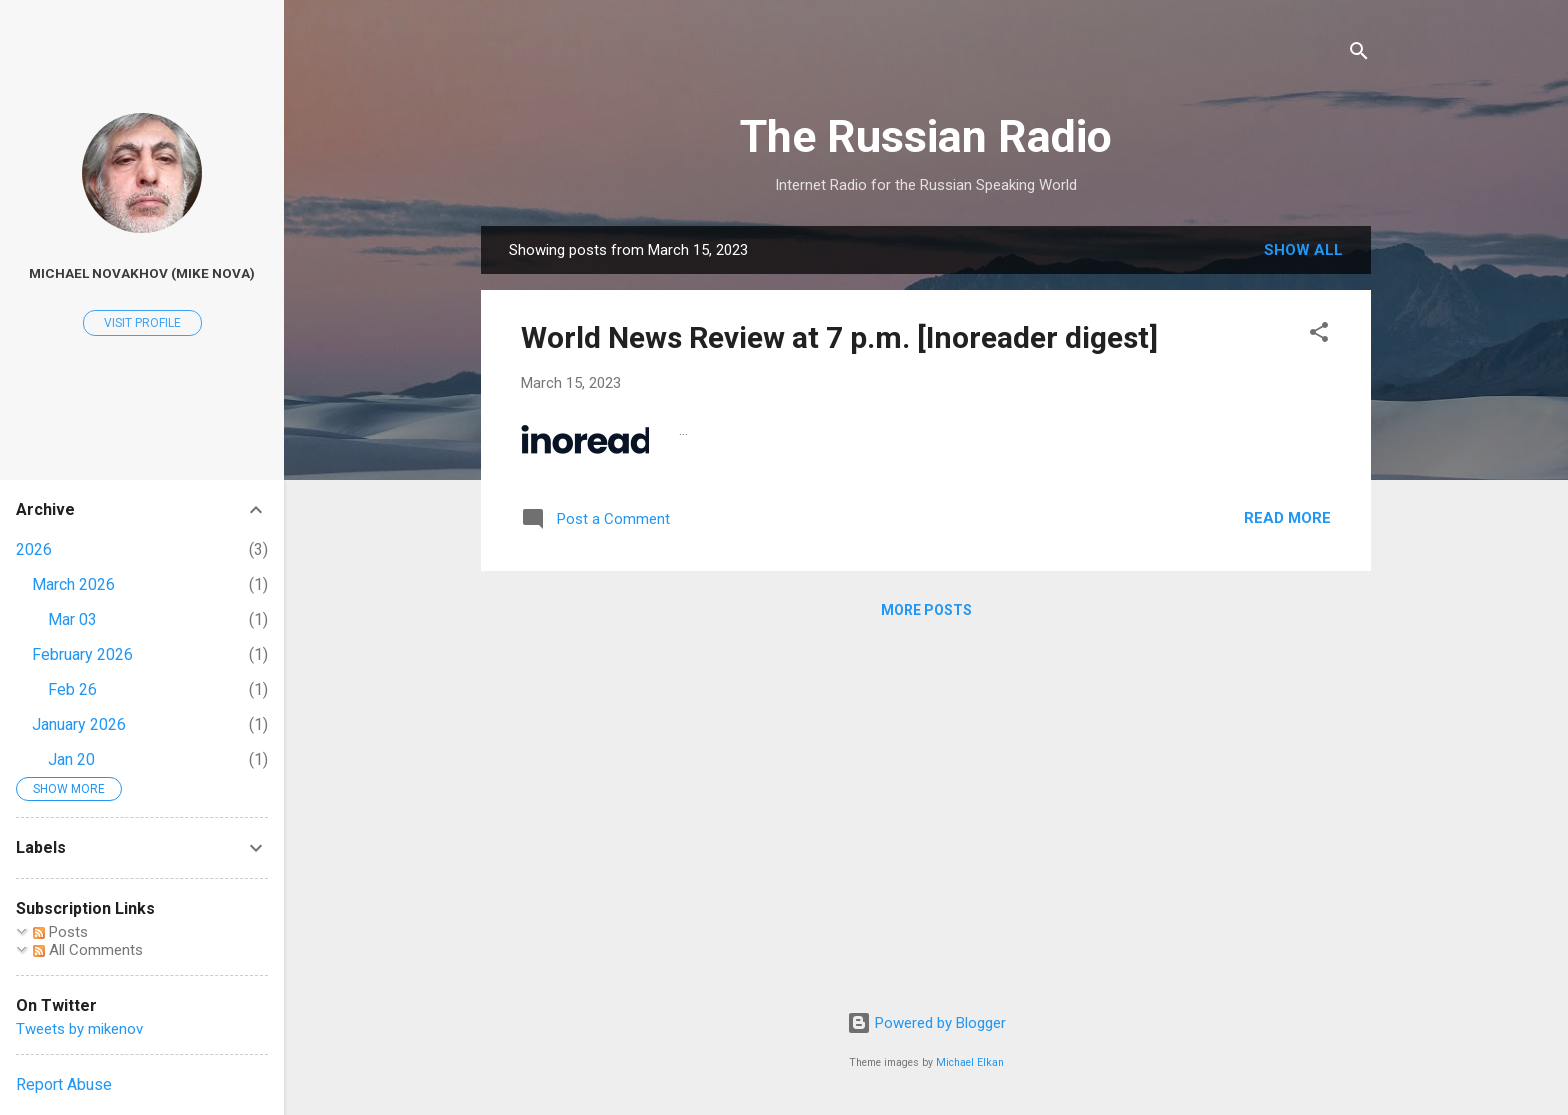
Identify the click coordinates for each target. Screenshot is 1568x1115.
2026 (34, 549)
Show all (1303, 250)
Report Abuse (64, 1084)
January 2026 (79, 724)
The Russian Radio (926, 136)
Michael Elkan (970, 1062)
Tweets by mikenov (79, 1029)
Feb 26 (72, 689)
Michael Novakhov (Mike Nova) (142, 273)
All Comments (88, 950)
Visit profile (142, 323)
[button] (1319, 335)
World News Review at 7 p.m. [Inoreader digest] (839, 337)
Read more (1287, 518)
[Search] (1359, 54)
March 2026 (73, 584)
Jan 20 (71, 759)
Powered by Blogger (926, 1023)
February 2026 (82, 654)
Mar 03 (72, 619)
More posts (926, 610)
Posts (60, 932)
